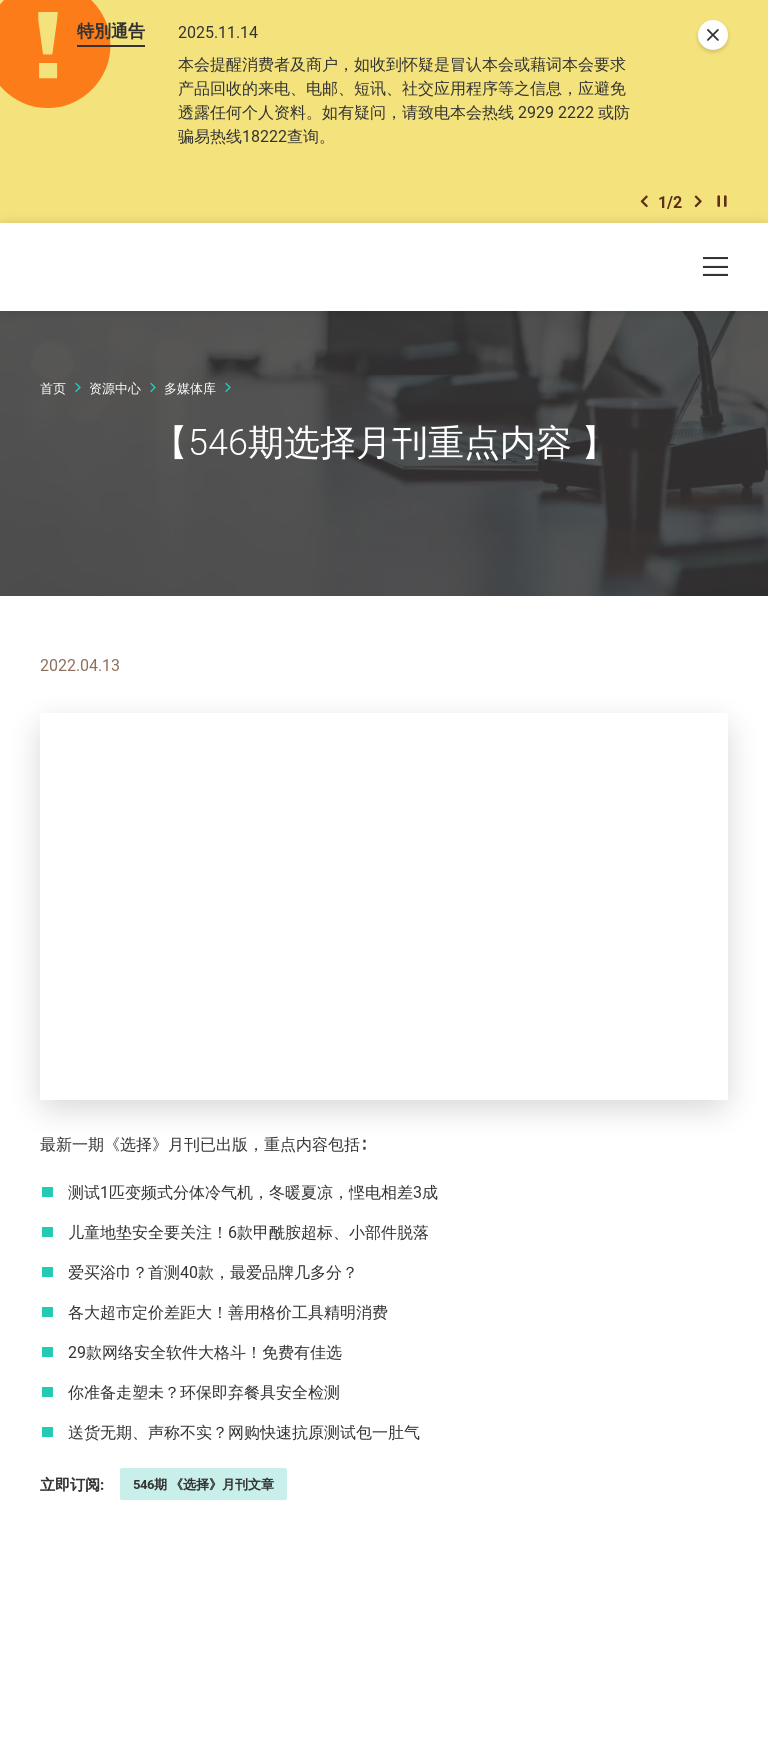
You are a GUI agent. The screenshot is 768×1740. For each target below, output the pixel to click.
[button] (644, 208)
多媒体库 (190, 397)
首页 (53, 397)
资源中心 (115, 397)
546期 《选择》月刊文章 (203, 1493)
